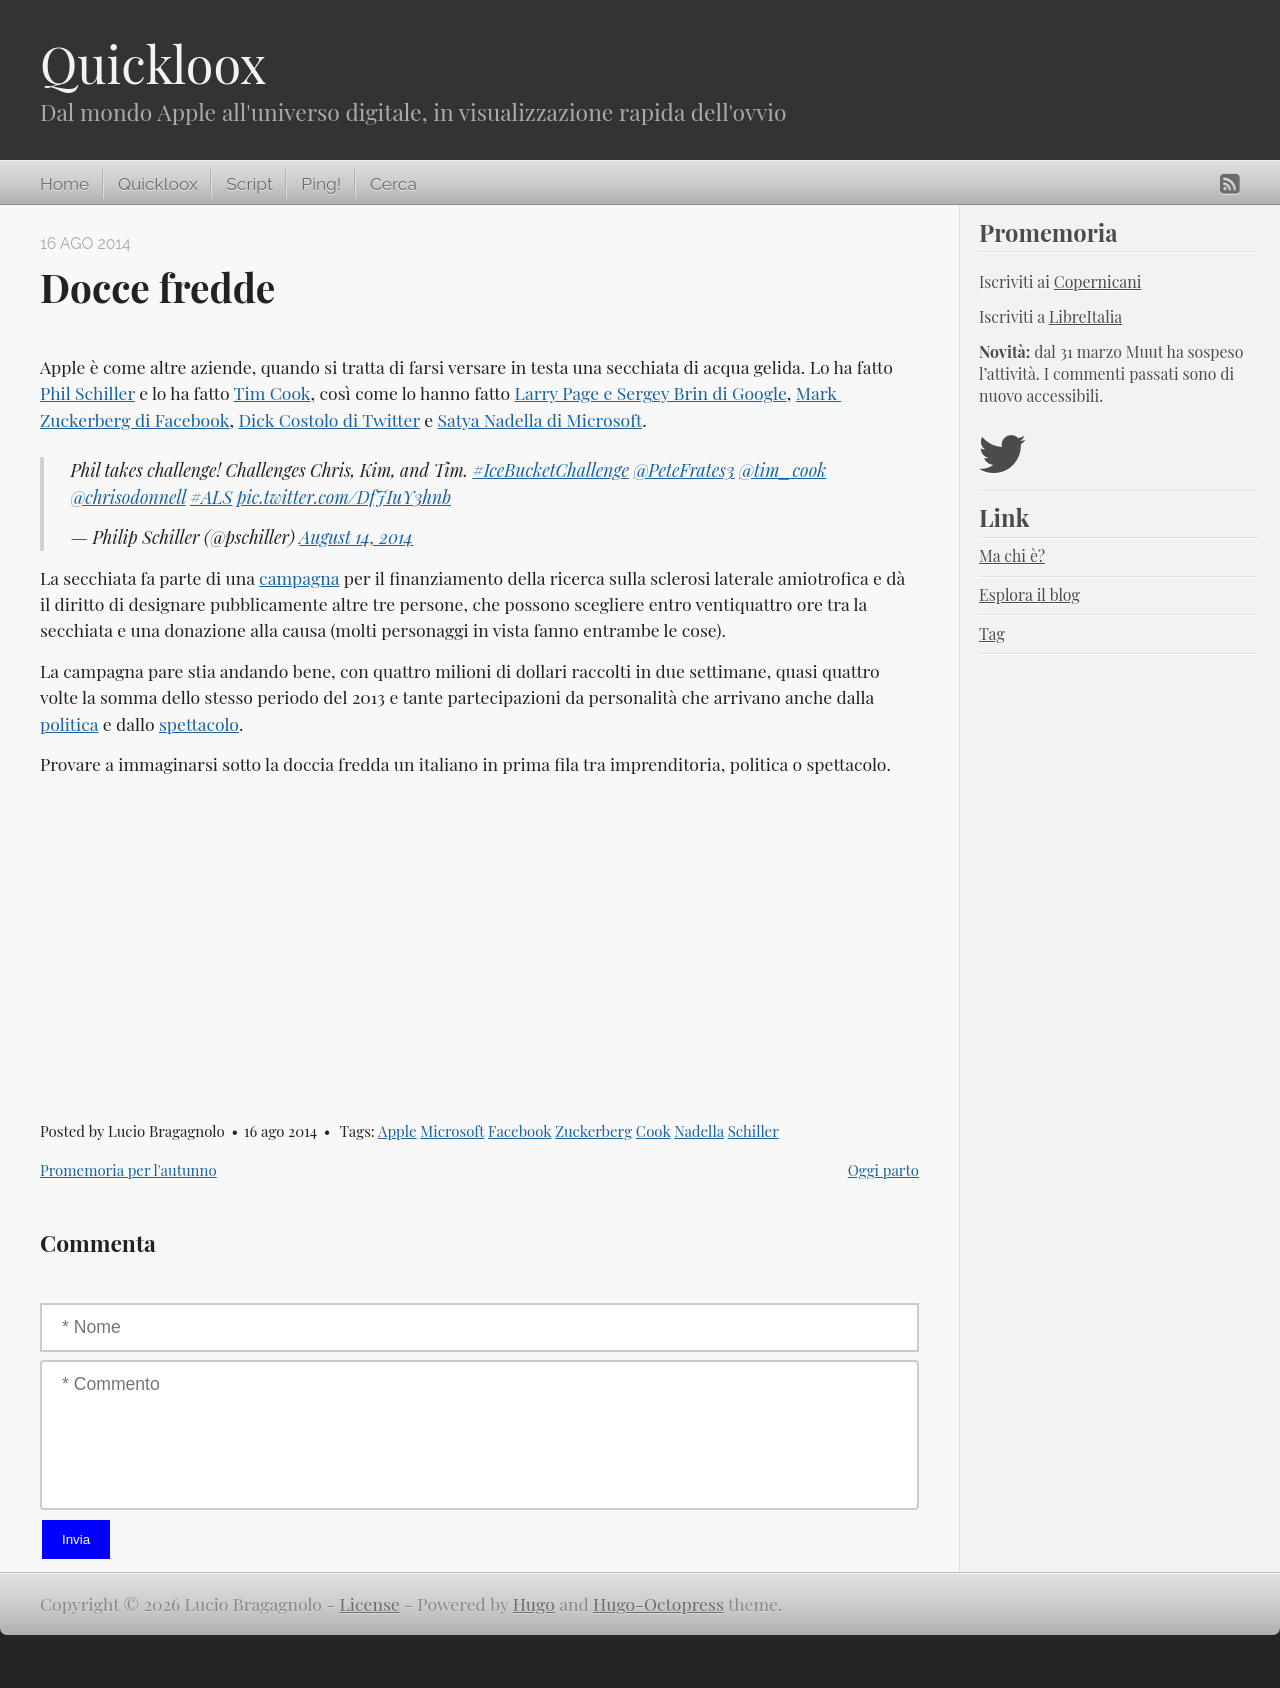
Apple (397, 1131)
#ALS (211, 496)
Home (64, 184)
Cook (653, 1131)
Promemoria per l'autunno (128, 1170)
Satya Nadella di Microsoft (540, 419)
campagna (299, 577)
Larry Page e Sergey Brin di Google (651, 392)
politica (69, 723)
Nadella (699, 1131)
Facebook (519, 1131)
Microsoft (452, 1131)
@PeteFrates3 (683, 469)
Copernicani (1098, 281)
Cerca (393, 184)
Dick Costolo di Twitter (329, 419)
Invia (76, 1539)
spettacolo (199, 723)
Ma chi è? (1012, 555)
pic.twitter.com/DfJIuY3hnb (344, 496)
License (370, 1603)
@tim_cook (782, 469)
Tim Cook (272, 392)
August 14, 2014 (356, 536)
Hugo (534, 1603)
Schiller (753, 1131)
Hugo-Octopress (658, 1603)
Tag (992, 633)
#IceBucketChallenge (550, 469)
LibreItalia (1085, 316)
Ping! (321, 184)
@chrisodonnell (127, 496)
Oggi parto (883, 1170)
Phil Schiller (87, 392)
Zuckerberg (593, 1131)
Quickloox (153, 63)
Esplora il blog (1029, 594)
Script (249, 184)
